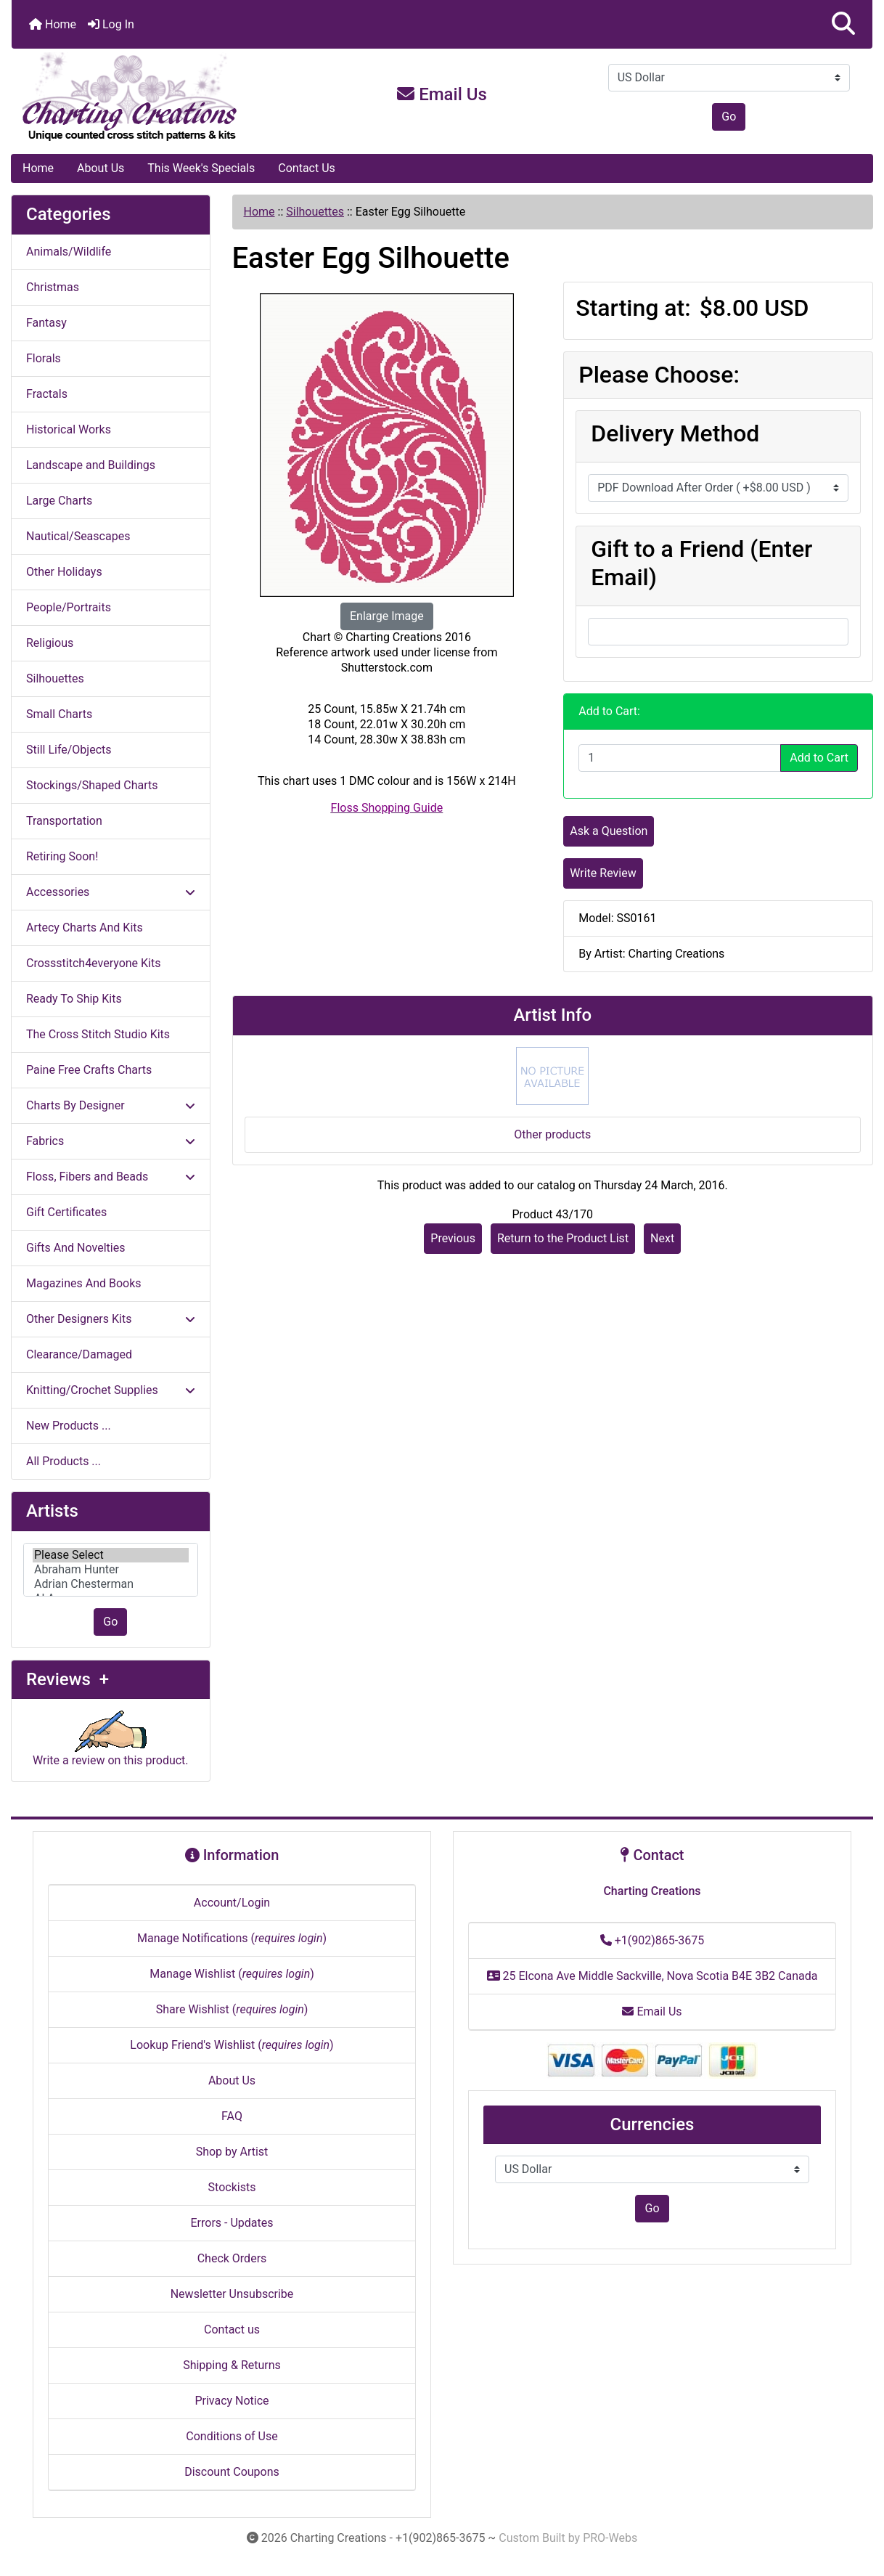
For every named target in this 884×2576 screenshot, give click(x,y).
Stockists (232, 2187)
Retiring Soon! (62, 856)
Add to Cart (819, 758)
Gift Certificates (66, 1212)
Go (728, 116)
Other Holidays (64, 572)
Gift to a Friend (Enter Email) (701, 562)
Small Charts (59, 714)
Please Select (111, 1555)
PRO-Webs (610, 2538)
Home (52, 24)
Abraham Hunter (111, 1569)
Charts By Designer (110, 1105)
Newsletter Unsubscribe (232, 2294)
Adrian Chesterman (111, 1584)
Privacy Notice (232, 2401)
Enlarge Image (387, 616)
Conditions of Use (231, 2436)
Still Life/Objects (69, 750)
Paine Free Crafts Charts (89, 1070)
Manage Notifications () (232, 1938)
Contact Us (306, 168)
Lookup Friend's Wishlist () (231, 2045)
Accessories (110, 892)
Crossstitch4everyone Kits (93, 963)
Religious (49, 643)
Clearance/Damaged (79, 1354)
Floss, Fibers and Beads (110, 1176)
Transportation (64, 821)
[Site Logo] (154, 97)
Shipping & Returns (232, 2365)
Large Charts (59, 501)
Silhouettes (315, 212)
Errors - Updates (231, 2223)
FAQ (231, 2116)
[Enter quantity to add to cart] (679, 758)
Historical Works (68, 429)
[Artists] (110, 1570)
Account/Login (232, 1902)
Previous (452, 1238)
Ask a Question (608, 831)
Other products (552, 1134)
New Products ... (68, 1425)
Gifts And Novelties (75, 1248)
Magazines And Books (84, 1283)
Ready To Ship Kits (74, 999)
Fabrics (110, 1141)
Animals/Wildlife (68, 251)
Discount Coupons (231, 2472)
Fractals (46, 394)
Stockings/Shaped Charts (91, 785)
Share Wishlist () (232, 2009)
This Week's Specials (201, 168)
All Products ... (63, 1461)
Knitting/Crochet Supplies (110, 1390)
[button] (843, 24)
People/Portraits (68, 607)
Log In (111, 24)
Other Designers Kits (110, 1319)
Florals (43, 358)
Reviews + (67, 1679)
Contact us (232, 2329)
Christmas (52, 287)
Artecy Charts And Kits (84, 927)
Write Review (603, 873)
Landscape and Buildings (90, 465)
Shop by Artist (232, 2152)
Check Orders (232, 2258)
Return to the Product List (563, 1238)
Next (662, 1238)
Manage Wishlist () (232, 1974)
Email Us (442, 94)
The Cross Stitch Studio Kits (98, 1034)
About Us (100, 168)
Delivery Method (675, 433)
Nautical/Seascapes (78, 536)
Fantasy (46, 323)
